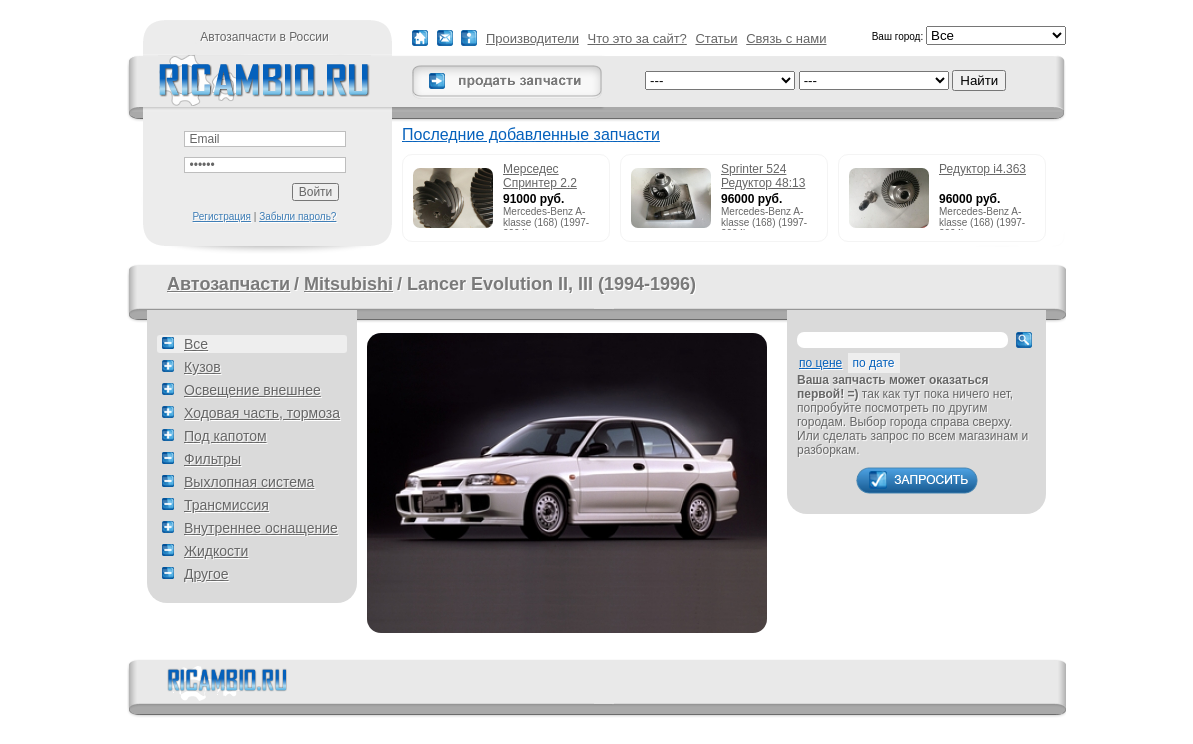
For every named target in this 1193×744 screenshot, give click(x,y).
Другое (206, 574)
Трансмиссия (226, 505)
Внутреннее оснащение (261, 528)
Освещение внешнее (252, 390)
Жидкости (216, 551)
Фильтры (212, 459)
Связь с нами (786, 38)
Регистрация (222, 216)
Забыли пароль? (297, 216)
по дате (874, 363)
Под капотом (225, 436)
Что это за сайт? (637, 38)
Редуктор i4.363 (982, 169)
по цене (820, 363)
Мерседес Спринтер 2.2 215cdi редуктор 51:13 (547, 177)
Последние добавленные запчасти (531, 134)
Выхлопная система (249, 482)
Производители (532, 38)
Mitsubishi (348, 284)
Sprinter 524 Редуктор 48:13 (763, 176)
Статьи (716, 38)
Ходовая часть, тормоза (262, 413)
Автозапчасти (228, 284)
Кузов (202, 367)
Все (196, 344)
